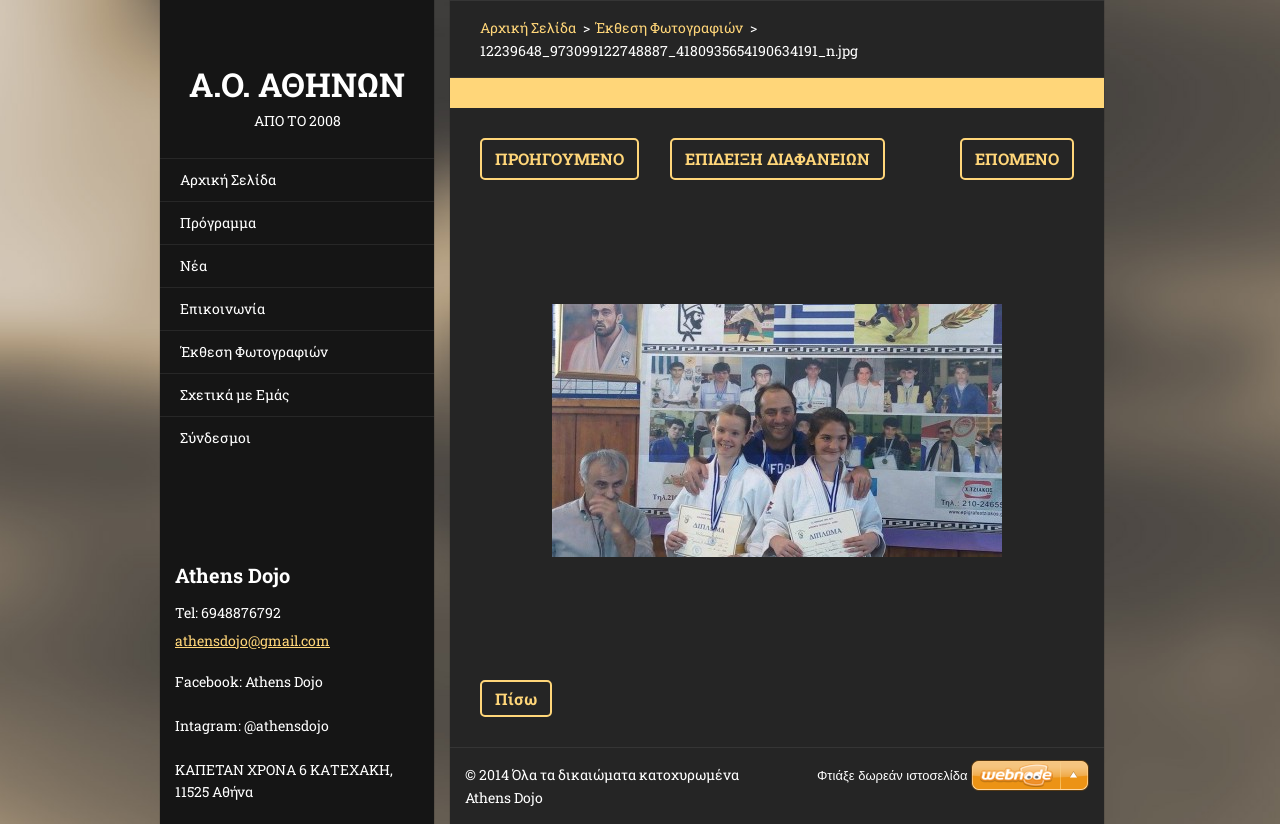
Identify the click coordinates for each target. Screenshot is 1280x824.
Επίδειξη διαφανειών (777, 158)
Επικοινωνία (222, 308)
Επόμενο (1017, 158)
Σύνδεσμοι (215, 437)
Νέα (193, 265)
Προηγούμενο (559, 158)
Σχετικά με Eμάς (234, 394)
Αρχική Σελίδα (228, 179)
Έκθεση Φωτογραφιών (254, 351)
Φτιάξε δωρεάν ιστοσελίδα (892, 775)
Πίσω (516, 698)
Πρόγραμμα (218, 222)
